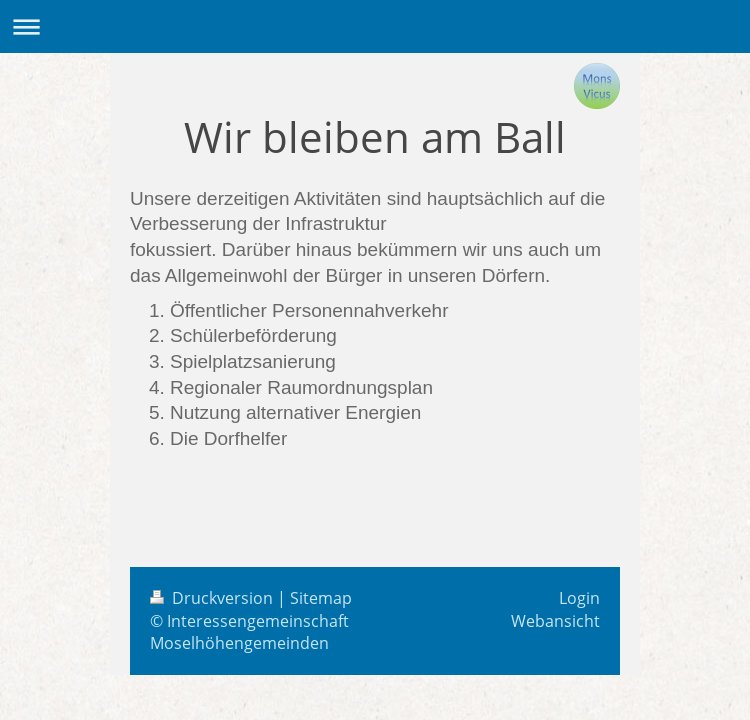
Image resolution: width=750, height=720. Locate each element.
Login (579, 598)
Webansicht (555, 621)
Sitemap (321, 598)
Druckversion (213, 598)
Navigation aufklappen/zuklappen (375, 26)
